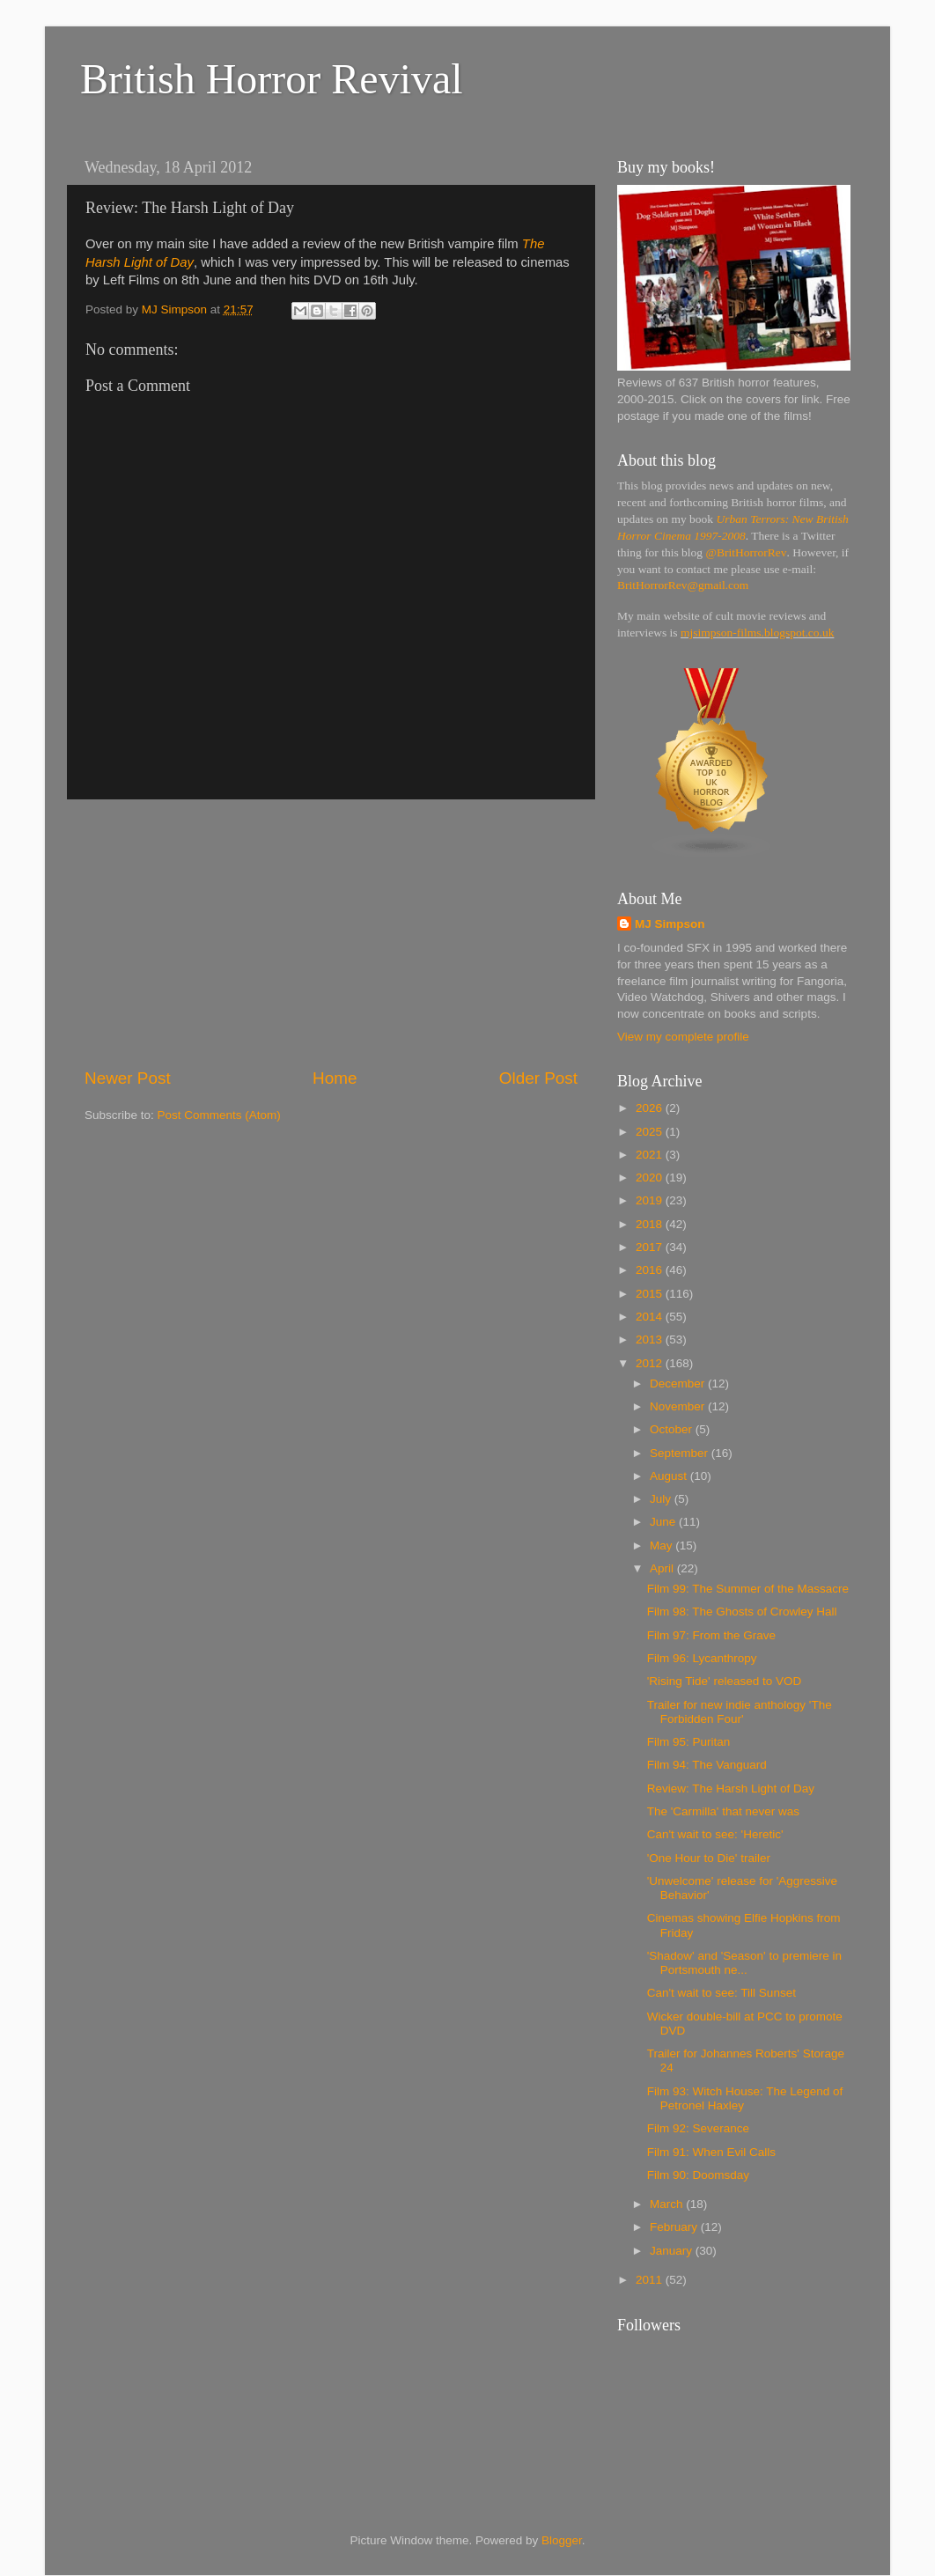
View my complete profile (683, 1036)
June (664, 1521)
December (679, 1383)
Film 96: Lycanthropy (702, 1658)
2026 (651, 1108)
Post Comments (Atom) (219, 1115)
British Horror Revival (271, 78)
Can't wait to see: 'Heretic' (715, 1834)
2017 (651, 1247)
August (670, 1476)
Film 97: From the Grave (711, 1635)
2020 (651, 1177)
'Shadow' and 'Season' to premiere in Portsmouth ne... (744, 1962)
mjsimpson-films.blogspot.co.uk (757, 632)
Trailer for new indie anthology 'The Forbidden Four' (739, 1712)
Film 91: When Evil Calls (711, 2152)
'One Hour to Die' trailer (708, 1858)
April (663, 1568)
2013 (651, 1339)
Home (335, 1078)
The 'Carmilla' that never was (723, 1811)
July (662, 1498)
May (662, 1545)
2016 (651, 1270)
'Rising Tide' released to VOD (724, 1681)
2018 (651, 1224)
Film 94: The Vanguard (707, 1764)
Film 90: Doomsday (698, 2175)
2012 (651, 1363)
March (668, 2204)
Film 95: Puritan (689, 1741)
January (673, 2250)
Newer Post (128, 1078)
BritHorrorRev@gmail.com (682, 585)
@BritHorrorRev (746, 552)
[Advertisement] (331, 933)
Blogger (561, 2540)
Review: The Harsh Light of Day (730, 1788)
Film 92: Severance (698, 2128)
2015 (651, 1293)
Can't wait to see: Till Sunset (721, 1992)
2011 (651, 2279)
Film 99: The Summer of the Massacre (748, 1588)
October (673, 1429)
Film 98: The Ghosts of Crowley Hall (742, 1611)
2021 (651, 1154)
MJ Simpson (670, 924)
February (675, 2227)
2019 (651, 1200)
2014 (651, 1316)
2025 (651, 1131)
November (679, 1406)
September (680, 1453)
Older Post (538, 1078)
